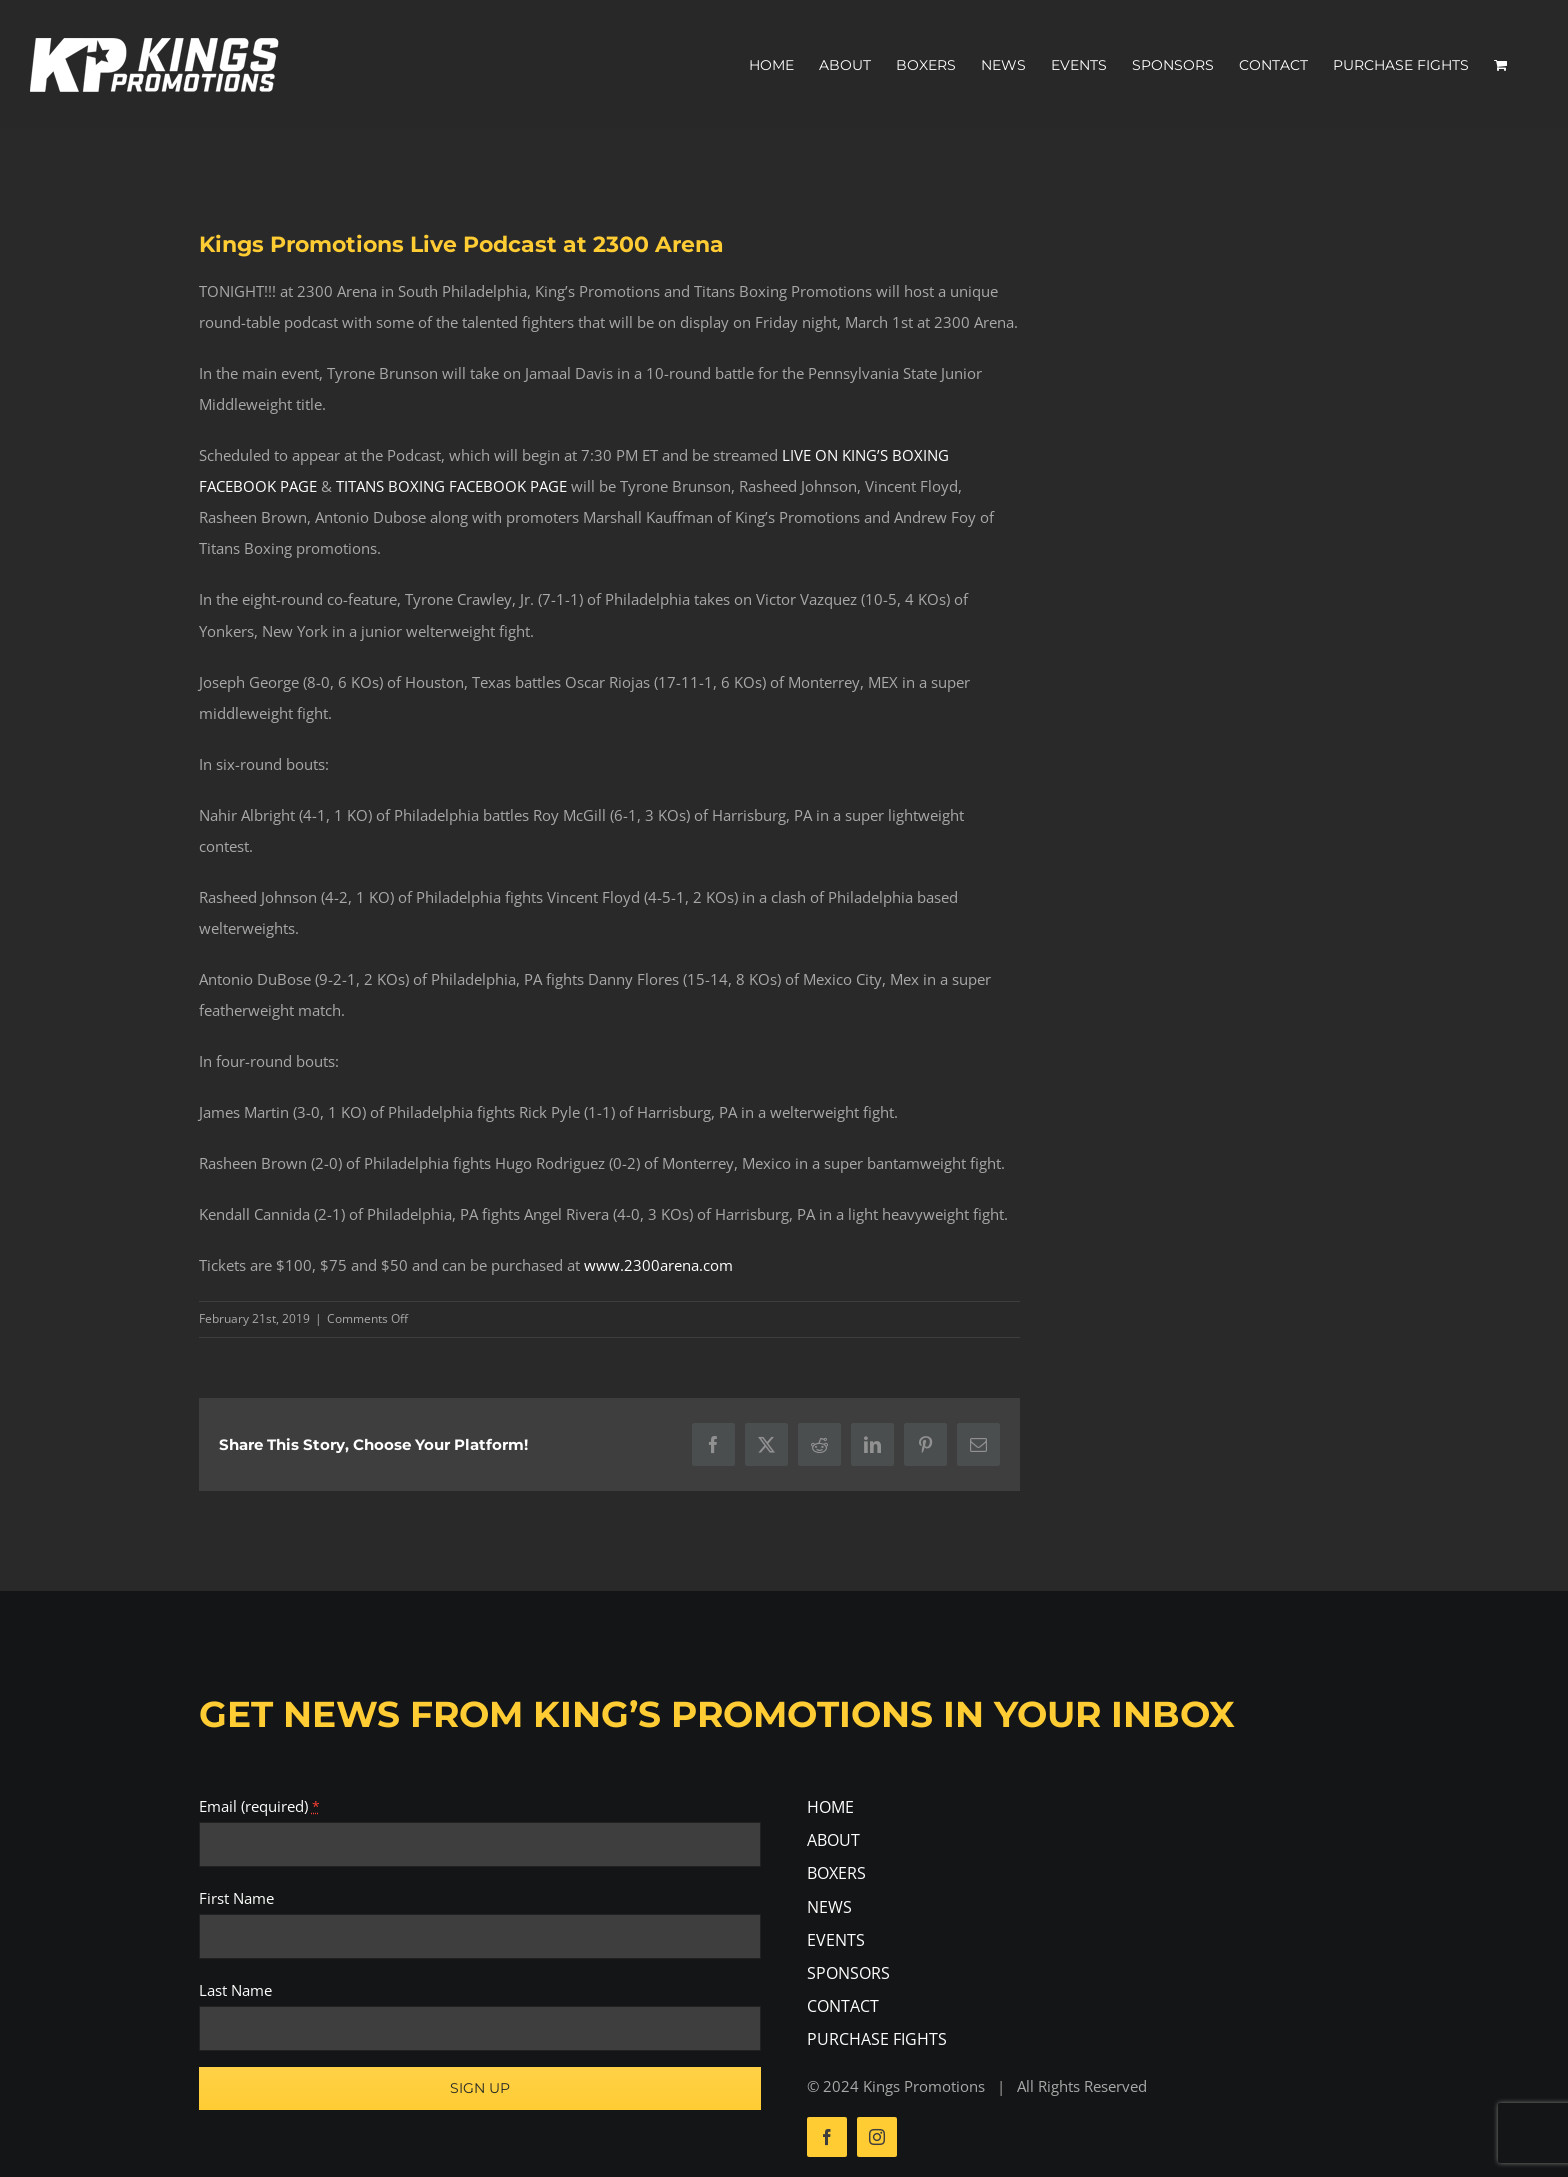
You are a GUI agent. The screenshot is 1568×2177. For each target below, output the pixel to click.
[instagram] (877, 2137)
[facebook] (827, 2137)
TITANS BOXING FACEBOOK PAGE (451, 486)
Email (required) (259, 1806)
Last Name (235, 1990)
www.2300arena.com (658, 1265)
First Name (236, 1898)
